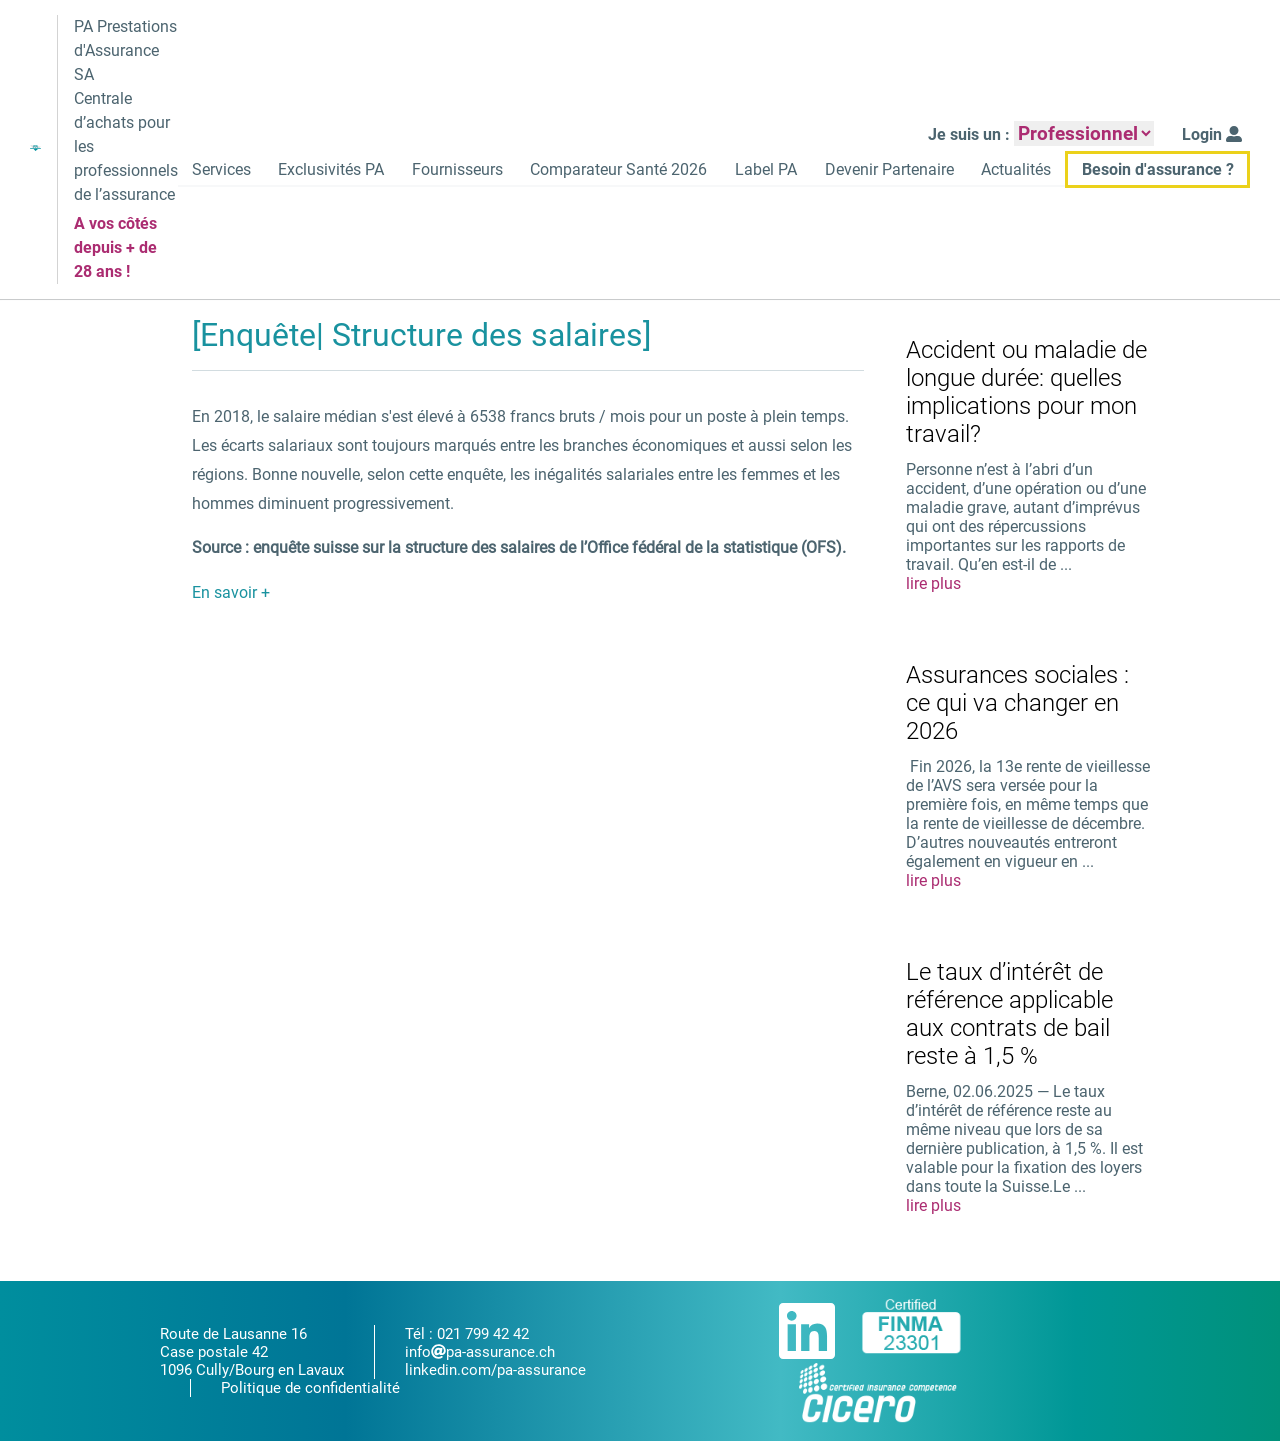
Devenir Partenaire (886, 170)
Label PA (763, 170)
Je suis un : (970, 135)
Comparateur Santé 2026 (614, 170)
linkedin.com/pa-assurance (495, 1370)
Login (1213, 135)
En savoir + (231, 594)
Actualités (1015, 170)
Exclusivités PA (324, 170)
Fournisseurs (451, 170)
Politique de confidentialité (310, 1388)
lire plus (933, 585)
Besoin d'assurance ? (1158, 170)
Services (212, 170)
